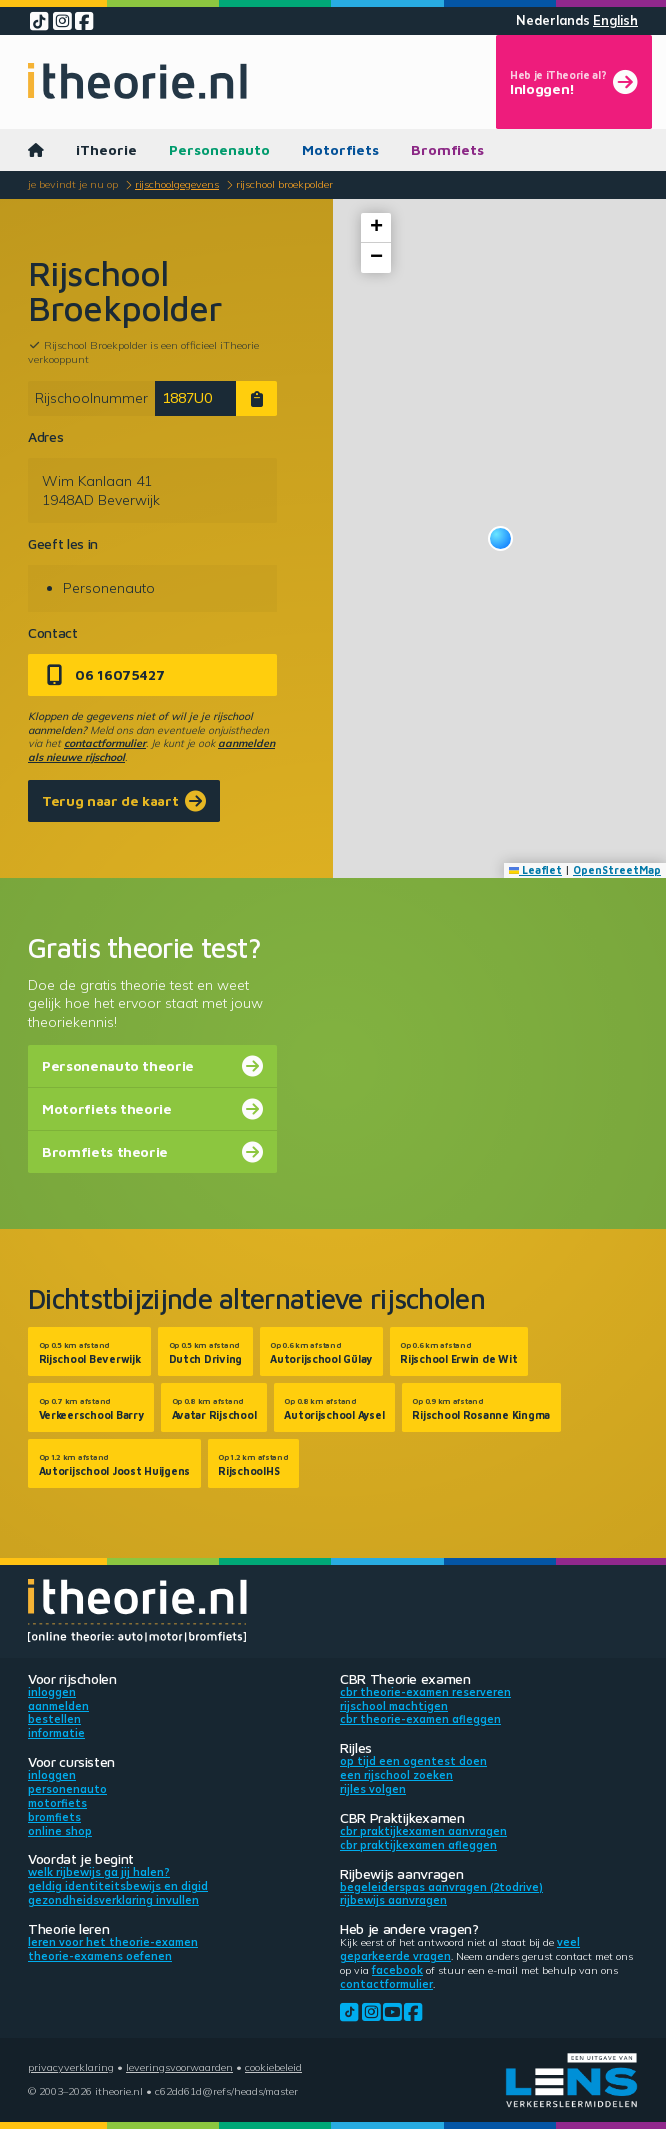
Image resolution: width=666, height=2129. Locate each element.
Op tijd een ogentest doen (413, 1761)
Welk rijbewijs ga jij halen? (99, 1872)
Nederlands (553, 20)
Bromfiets (447, 149)
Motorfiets (340, 149)
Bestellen (54, 1719)
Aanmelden (58, 1706)
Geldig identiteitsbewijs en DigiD (118, 1886)
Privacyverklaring (71, 2067)
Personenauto (219, 149)
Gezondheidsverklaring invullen (113, 1900)
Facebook (397, 1970)
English (615, 20)
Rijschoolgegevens (177, 184)
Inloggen (52, 1692)
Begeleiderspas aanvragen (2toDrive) (441, 1887)
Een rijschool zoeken (396, 1775)
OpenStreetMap (617, 870)
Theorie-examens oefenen (100, 1956)
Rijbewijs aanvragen (393, 1900)
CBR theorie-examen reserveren (425, 1692)
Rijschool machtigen (394, 1706)
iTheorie (106, 149)
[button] (500, 538)
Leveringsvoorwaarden (179, 2067)
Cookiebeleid (273, 2067)
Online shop (60, 1831)
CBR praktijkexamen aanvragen (423, 1831)
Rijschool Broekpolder (284, 184)
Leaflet (536, 870)
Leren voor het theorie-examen (113, 1942)
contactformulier (105, 743)
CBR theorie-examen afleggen (420, 1719)
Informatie (56, 1733)
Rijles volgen (373, 1789)
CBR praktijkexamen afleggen (418, 1845)
